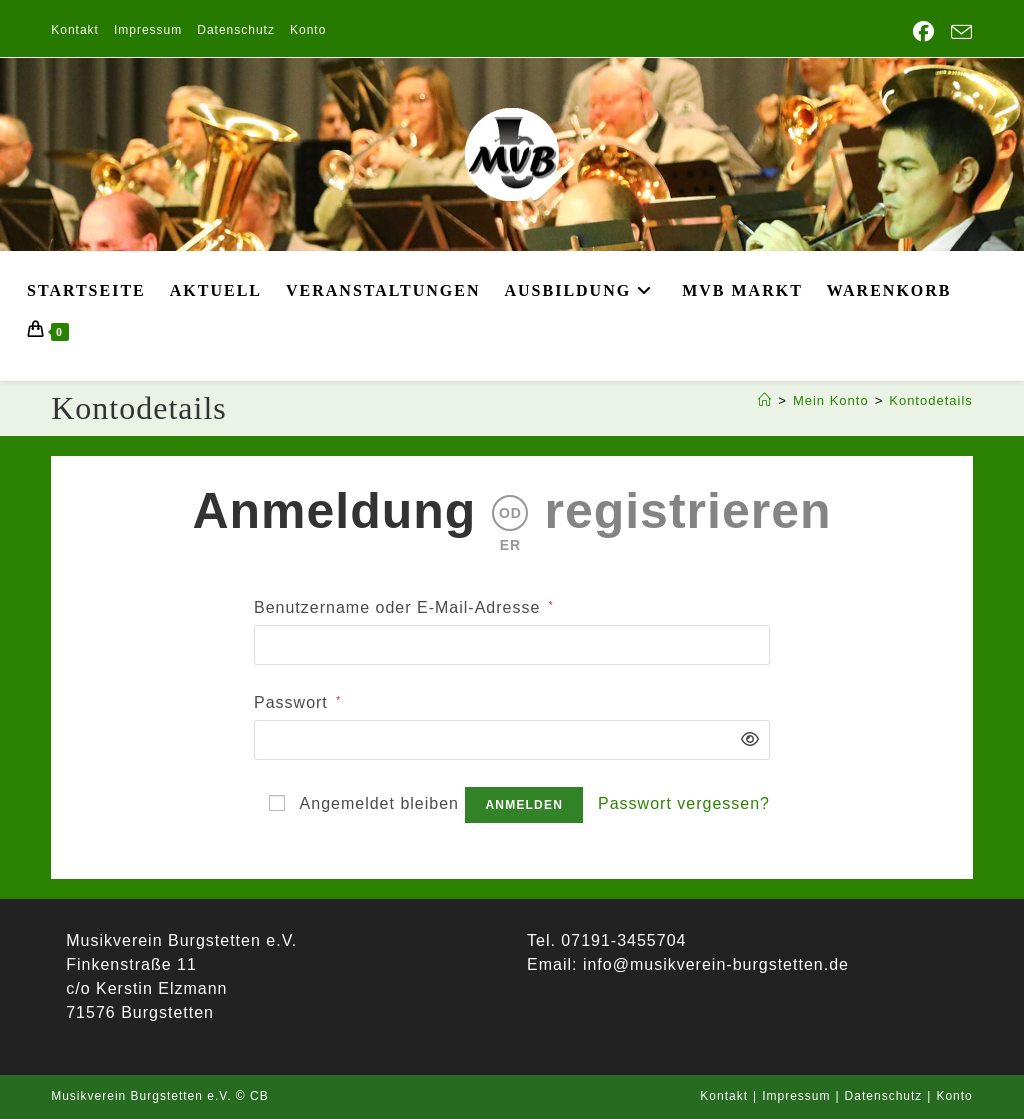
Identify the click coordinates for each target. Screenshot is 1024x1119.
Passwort (297, 701)
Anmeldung (334, 511)
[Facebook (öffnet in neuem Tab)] (924, 31)
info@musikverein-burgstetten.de (712, 964)
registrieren (687, 511)
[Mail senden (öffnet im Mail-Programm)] (958, 32)
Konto (308, 30)
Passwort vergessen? (684, 803)
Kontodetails (931, 400)
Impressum (148, 30)
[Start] (765, 400)
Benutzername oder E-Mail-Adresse (404, 606)
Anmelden (524, 805)
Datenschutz (236, 30)
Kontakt (75, 30)
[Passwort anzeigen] (745, 740)
